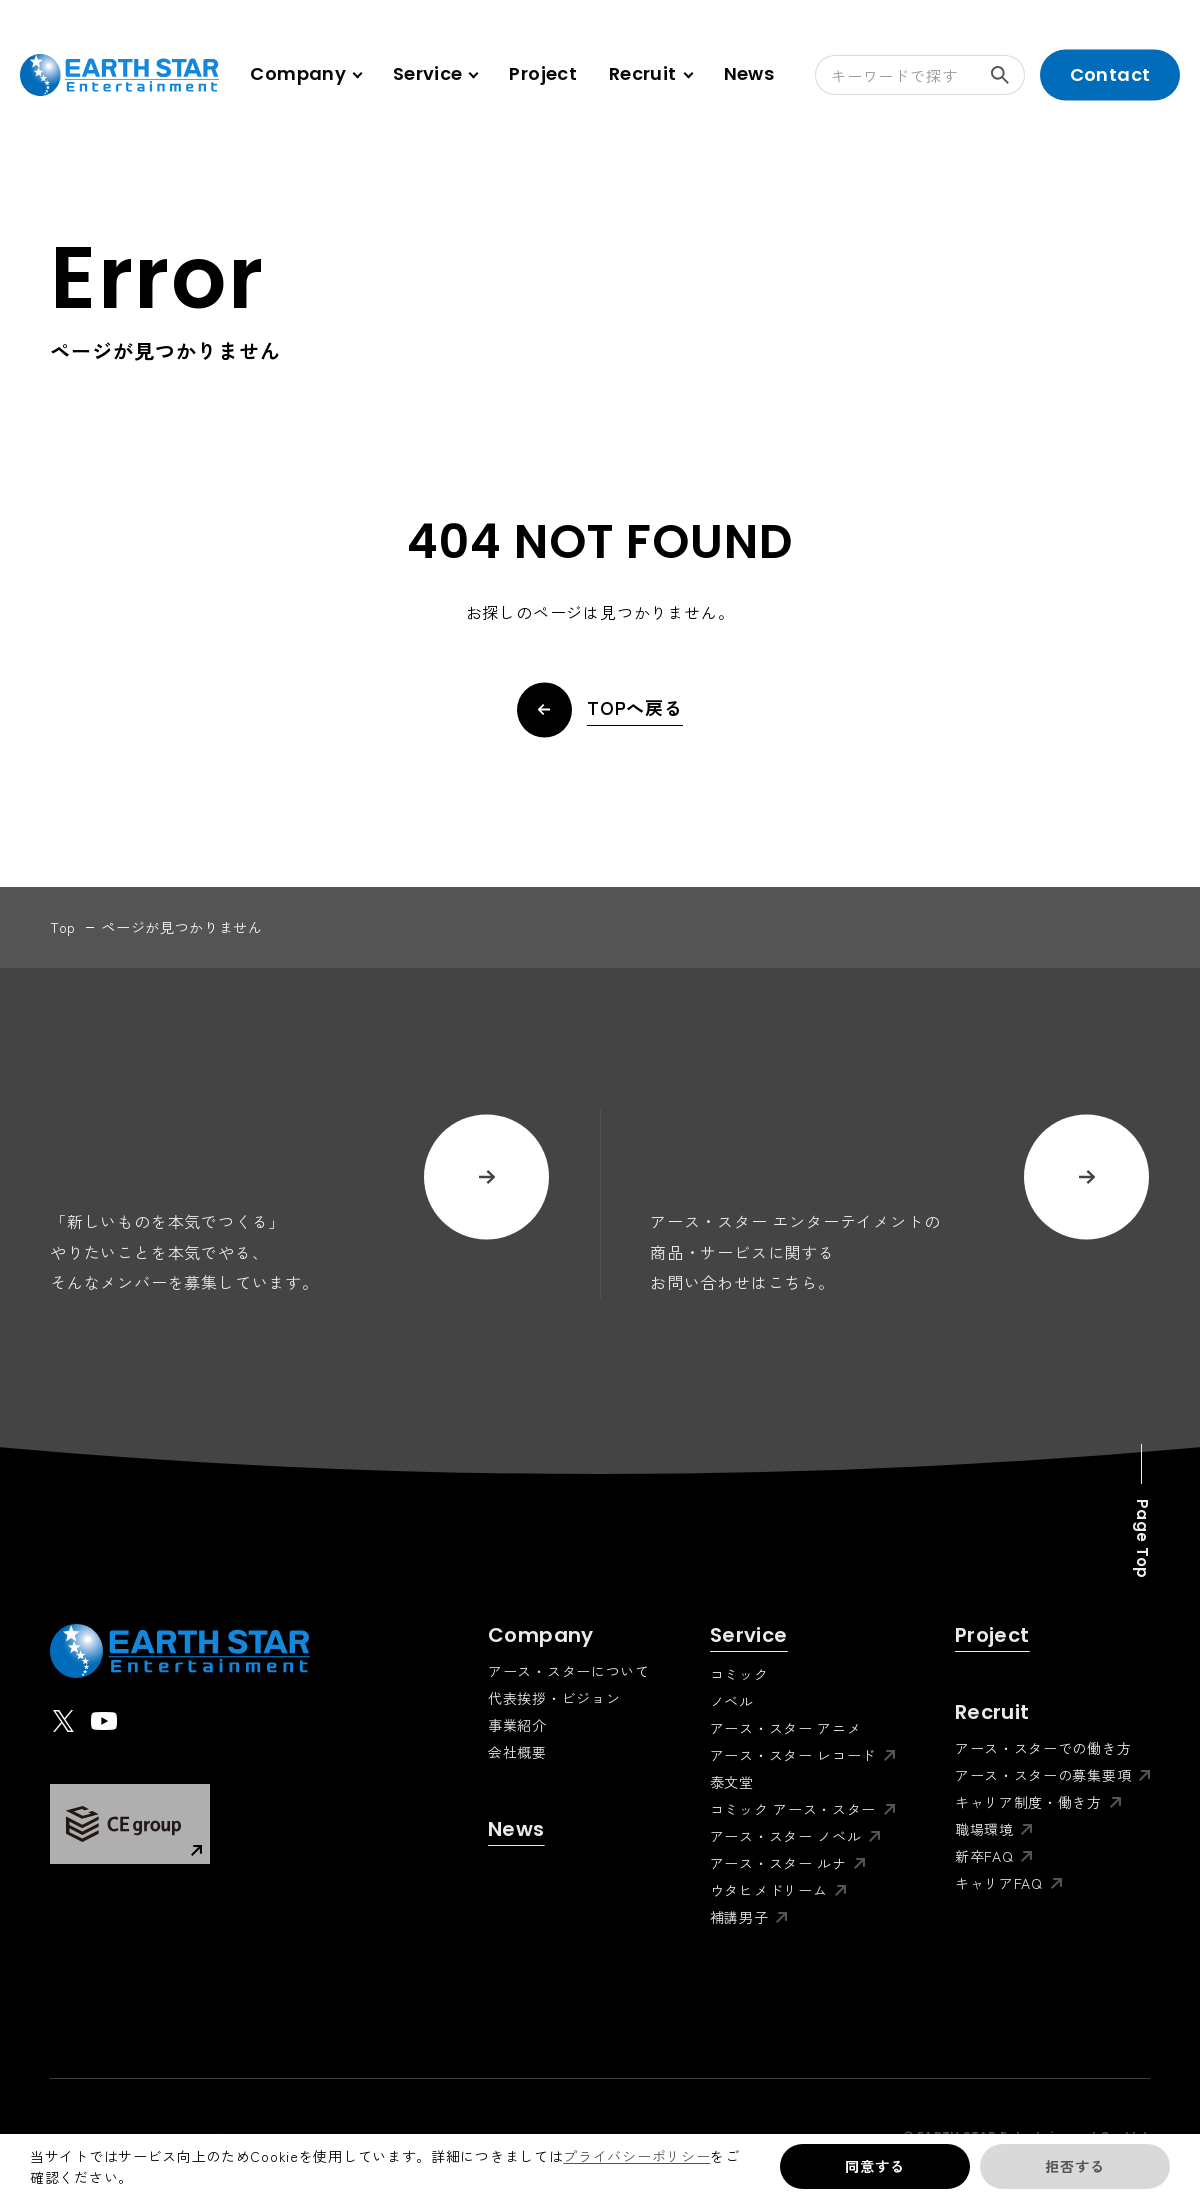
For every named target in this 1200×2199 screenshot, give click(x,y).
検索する (1008, 75)
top (63, 927)
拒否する (1074, 2166)
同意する (874, 2166)
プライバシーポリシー (636, 2156)
